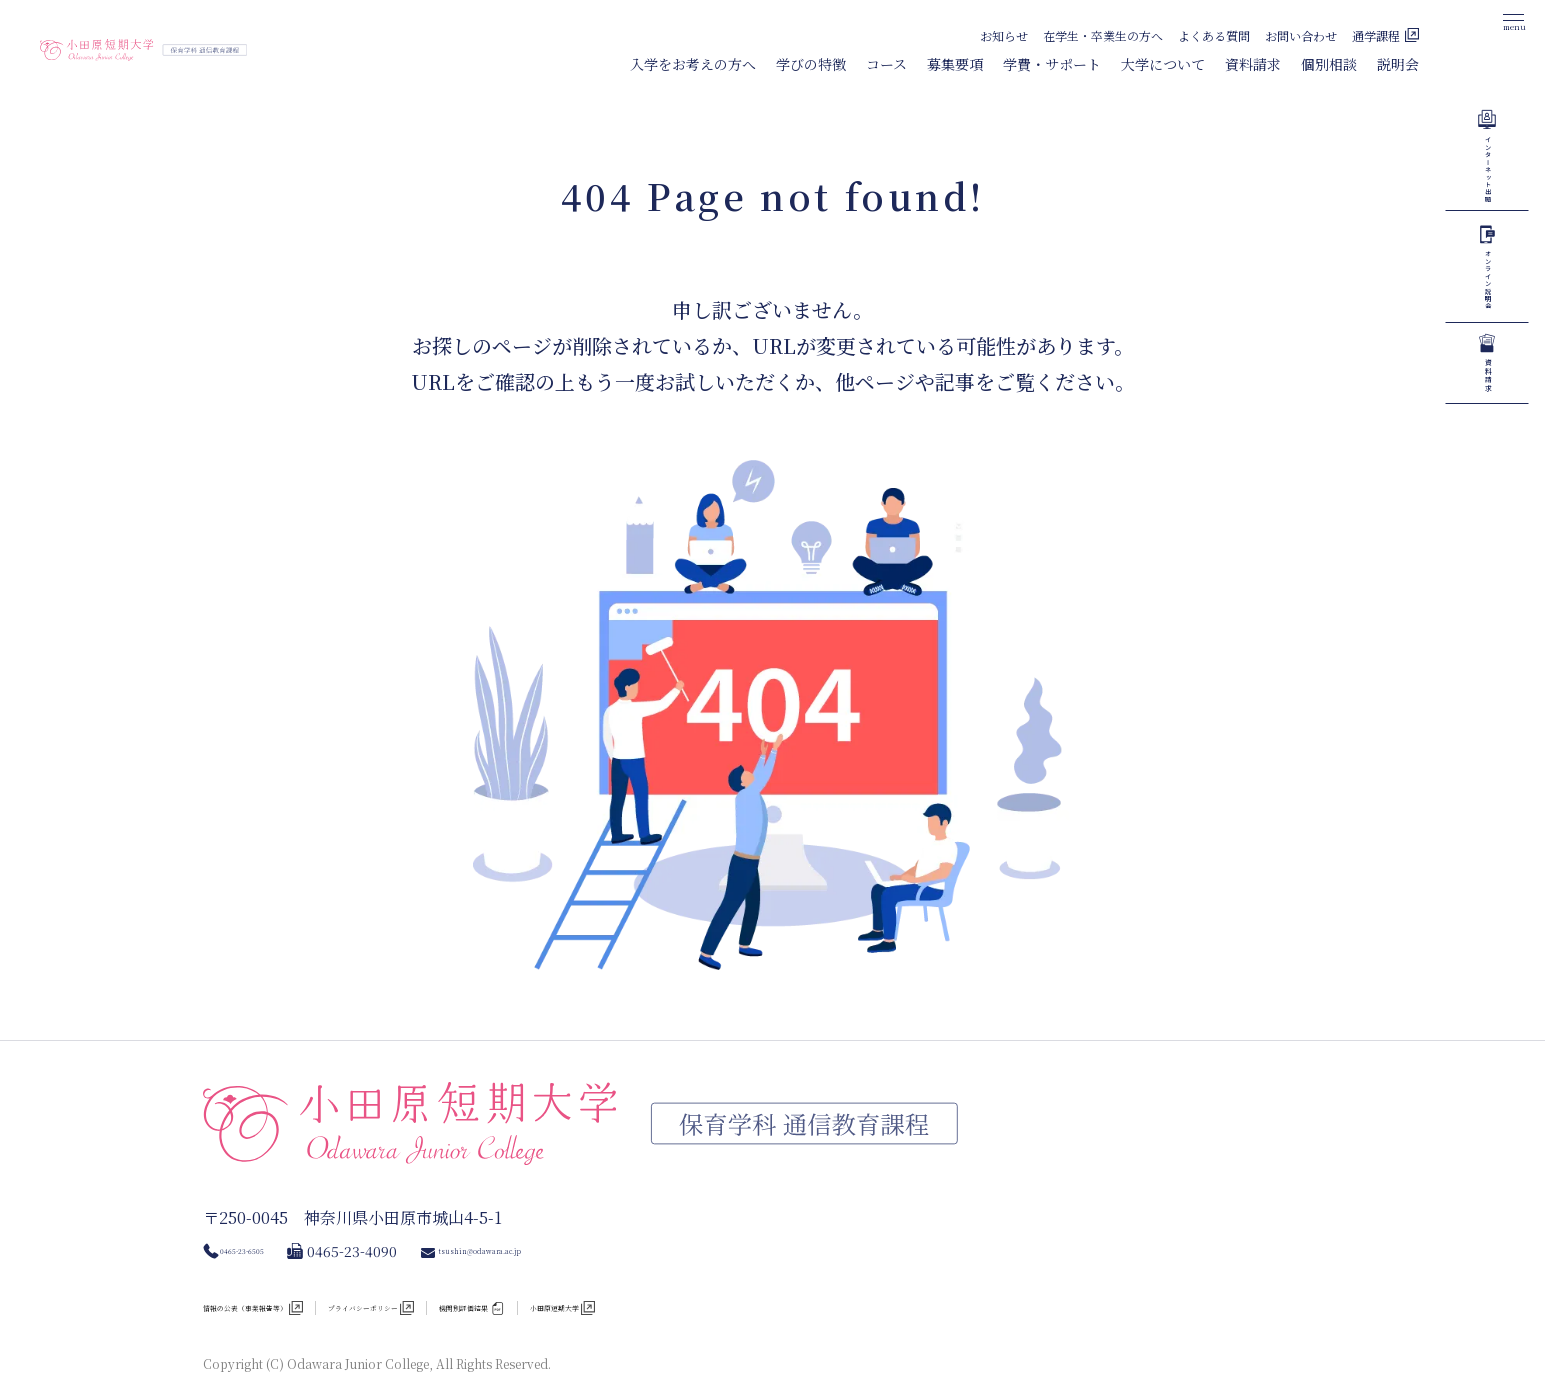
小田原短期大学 (790, 1275)
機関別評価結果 (648, 1275)
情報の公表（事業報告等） (287, 1275)
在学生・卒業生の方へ (1103, 35)
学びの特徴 (811, 64)
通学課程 (1376, 35)
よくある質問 (1214, 35)
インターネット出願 (1487, 234)
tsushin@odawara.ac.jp (572, 1215)
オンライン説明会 (1487, 467)
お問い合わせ (1301, 35)
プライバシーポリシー (485, 1275)
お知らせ (1004, 35)
